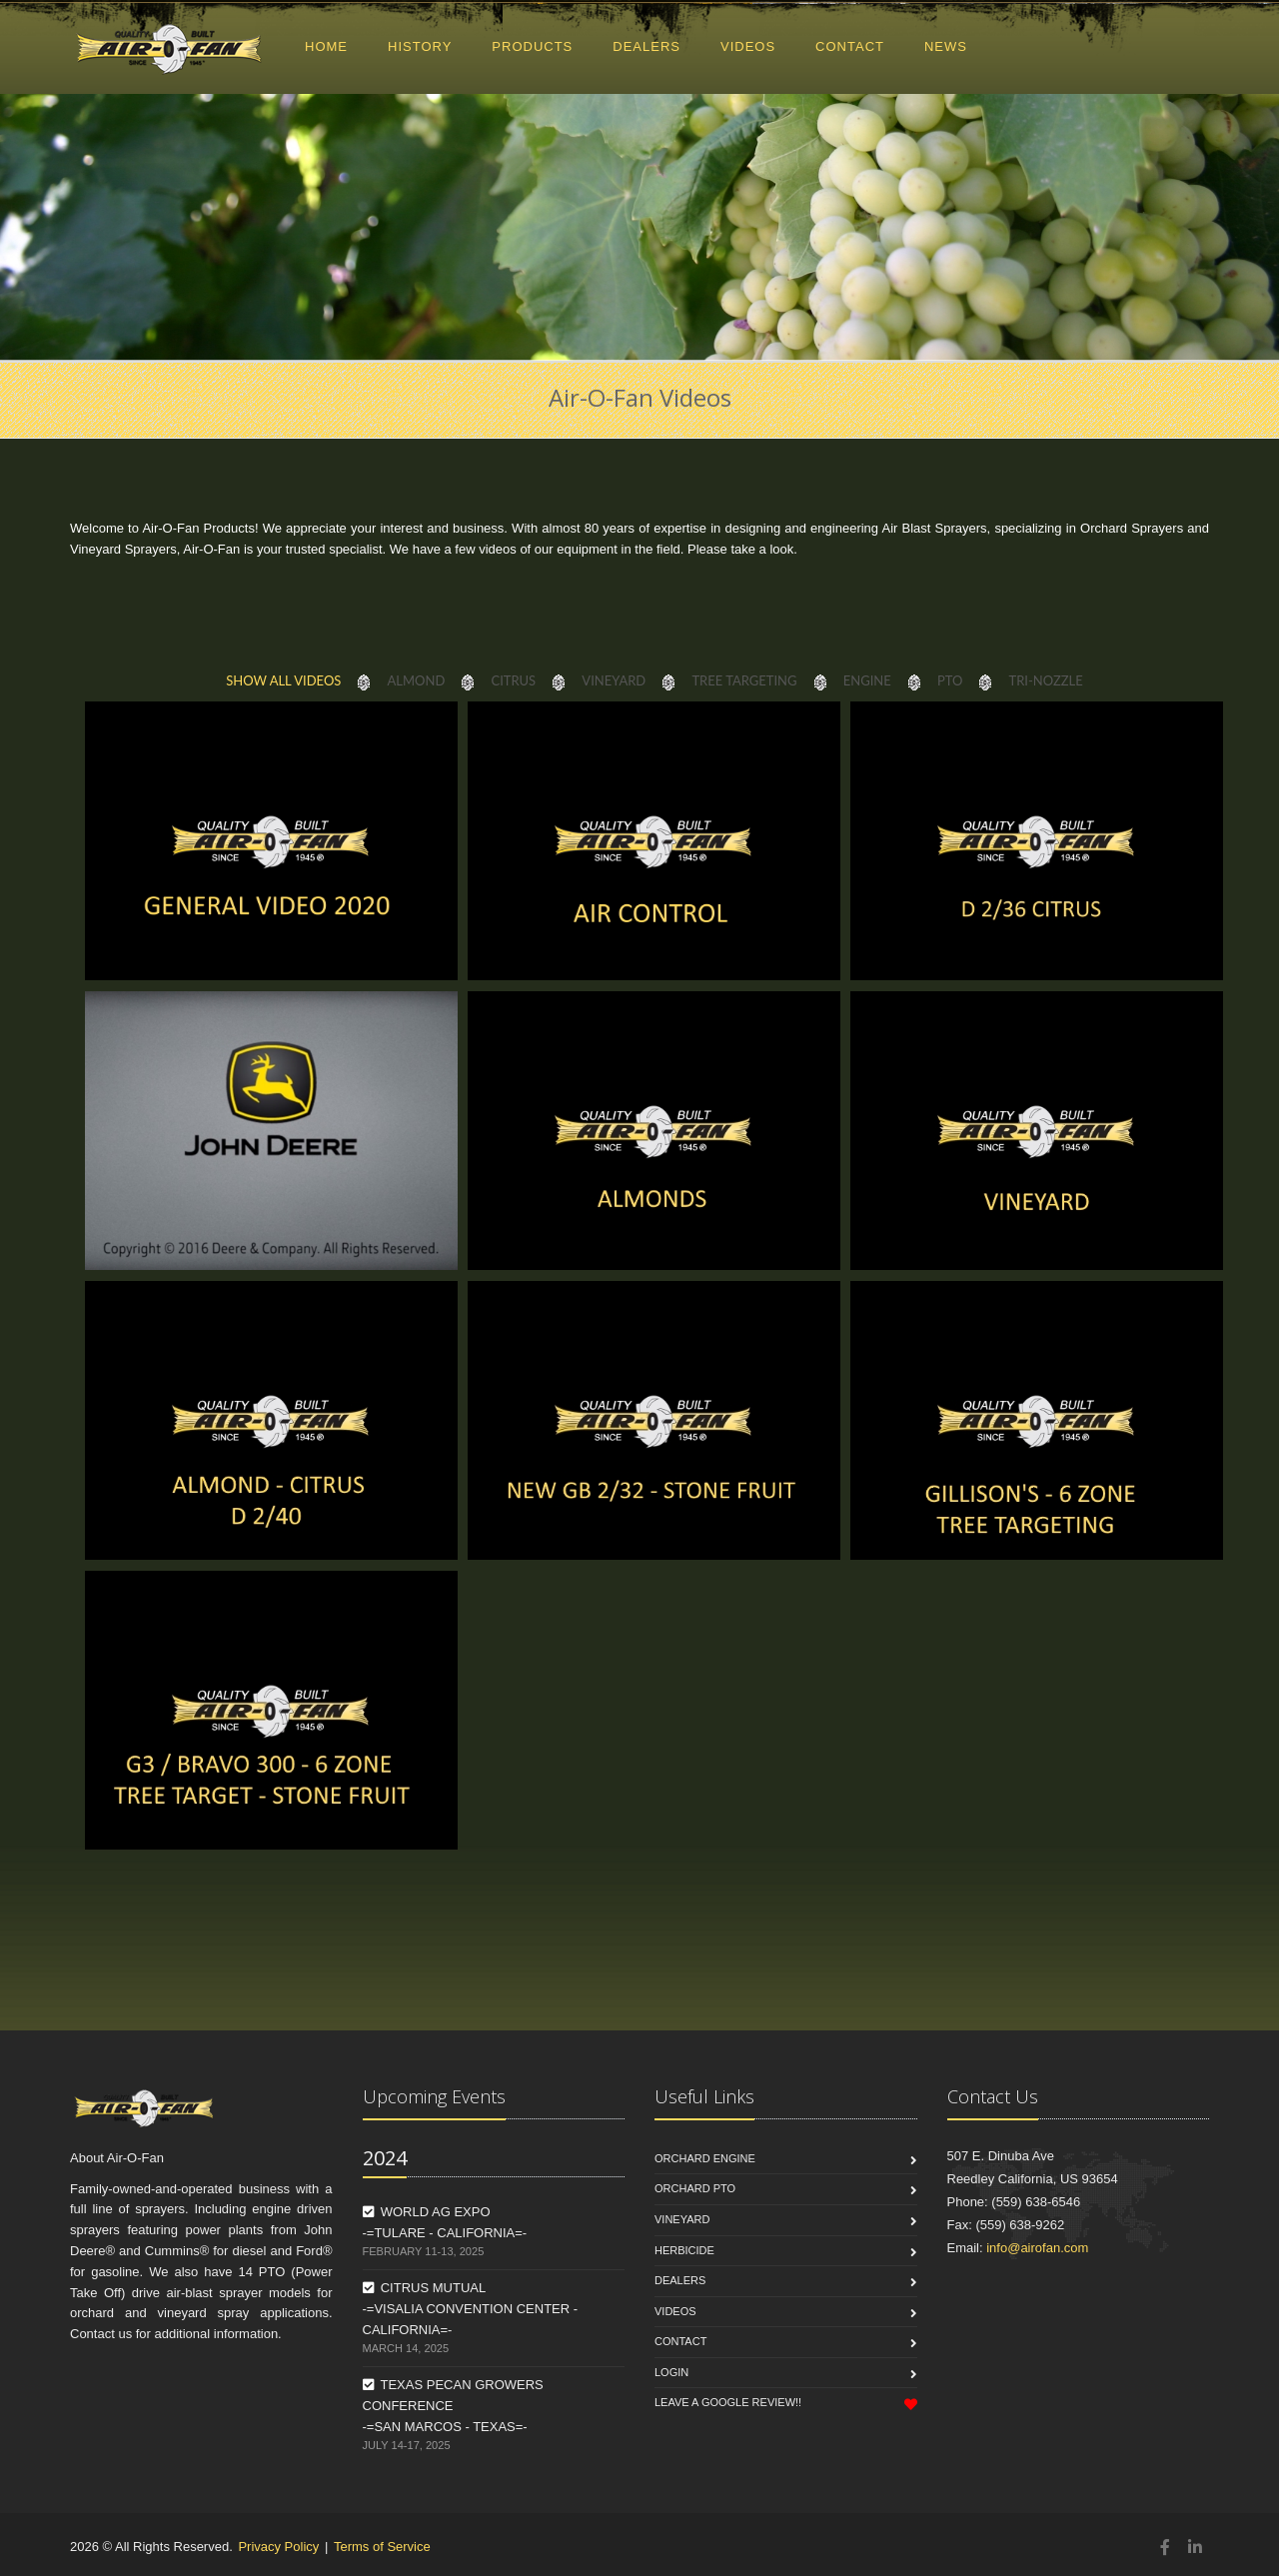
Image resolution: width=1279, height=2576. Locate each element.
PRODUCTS (532, 46)
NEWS (945, 46)
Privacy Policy (278, 2546)
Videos (675, 2311)
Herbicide (684, 2250)
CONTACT (849, 46)
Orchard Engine (704, 2158)
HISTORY (420, 46)
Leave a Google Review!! (727, 2402)
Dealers (679, 2280)
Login (671, 2372)
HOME (326, 46)
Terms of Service (382, 2546)
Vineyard (681, 2219)
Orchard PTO (694, 2188)
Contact (680, 2341)
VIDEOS (747, 46)
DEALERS (646, 46)
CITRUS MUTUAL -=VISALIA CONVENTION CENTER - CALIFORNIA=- (471, 2308)
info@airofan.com (1037, 2247)
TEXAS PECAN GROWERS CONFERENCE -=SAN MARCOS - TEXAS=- (453, 2405)
